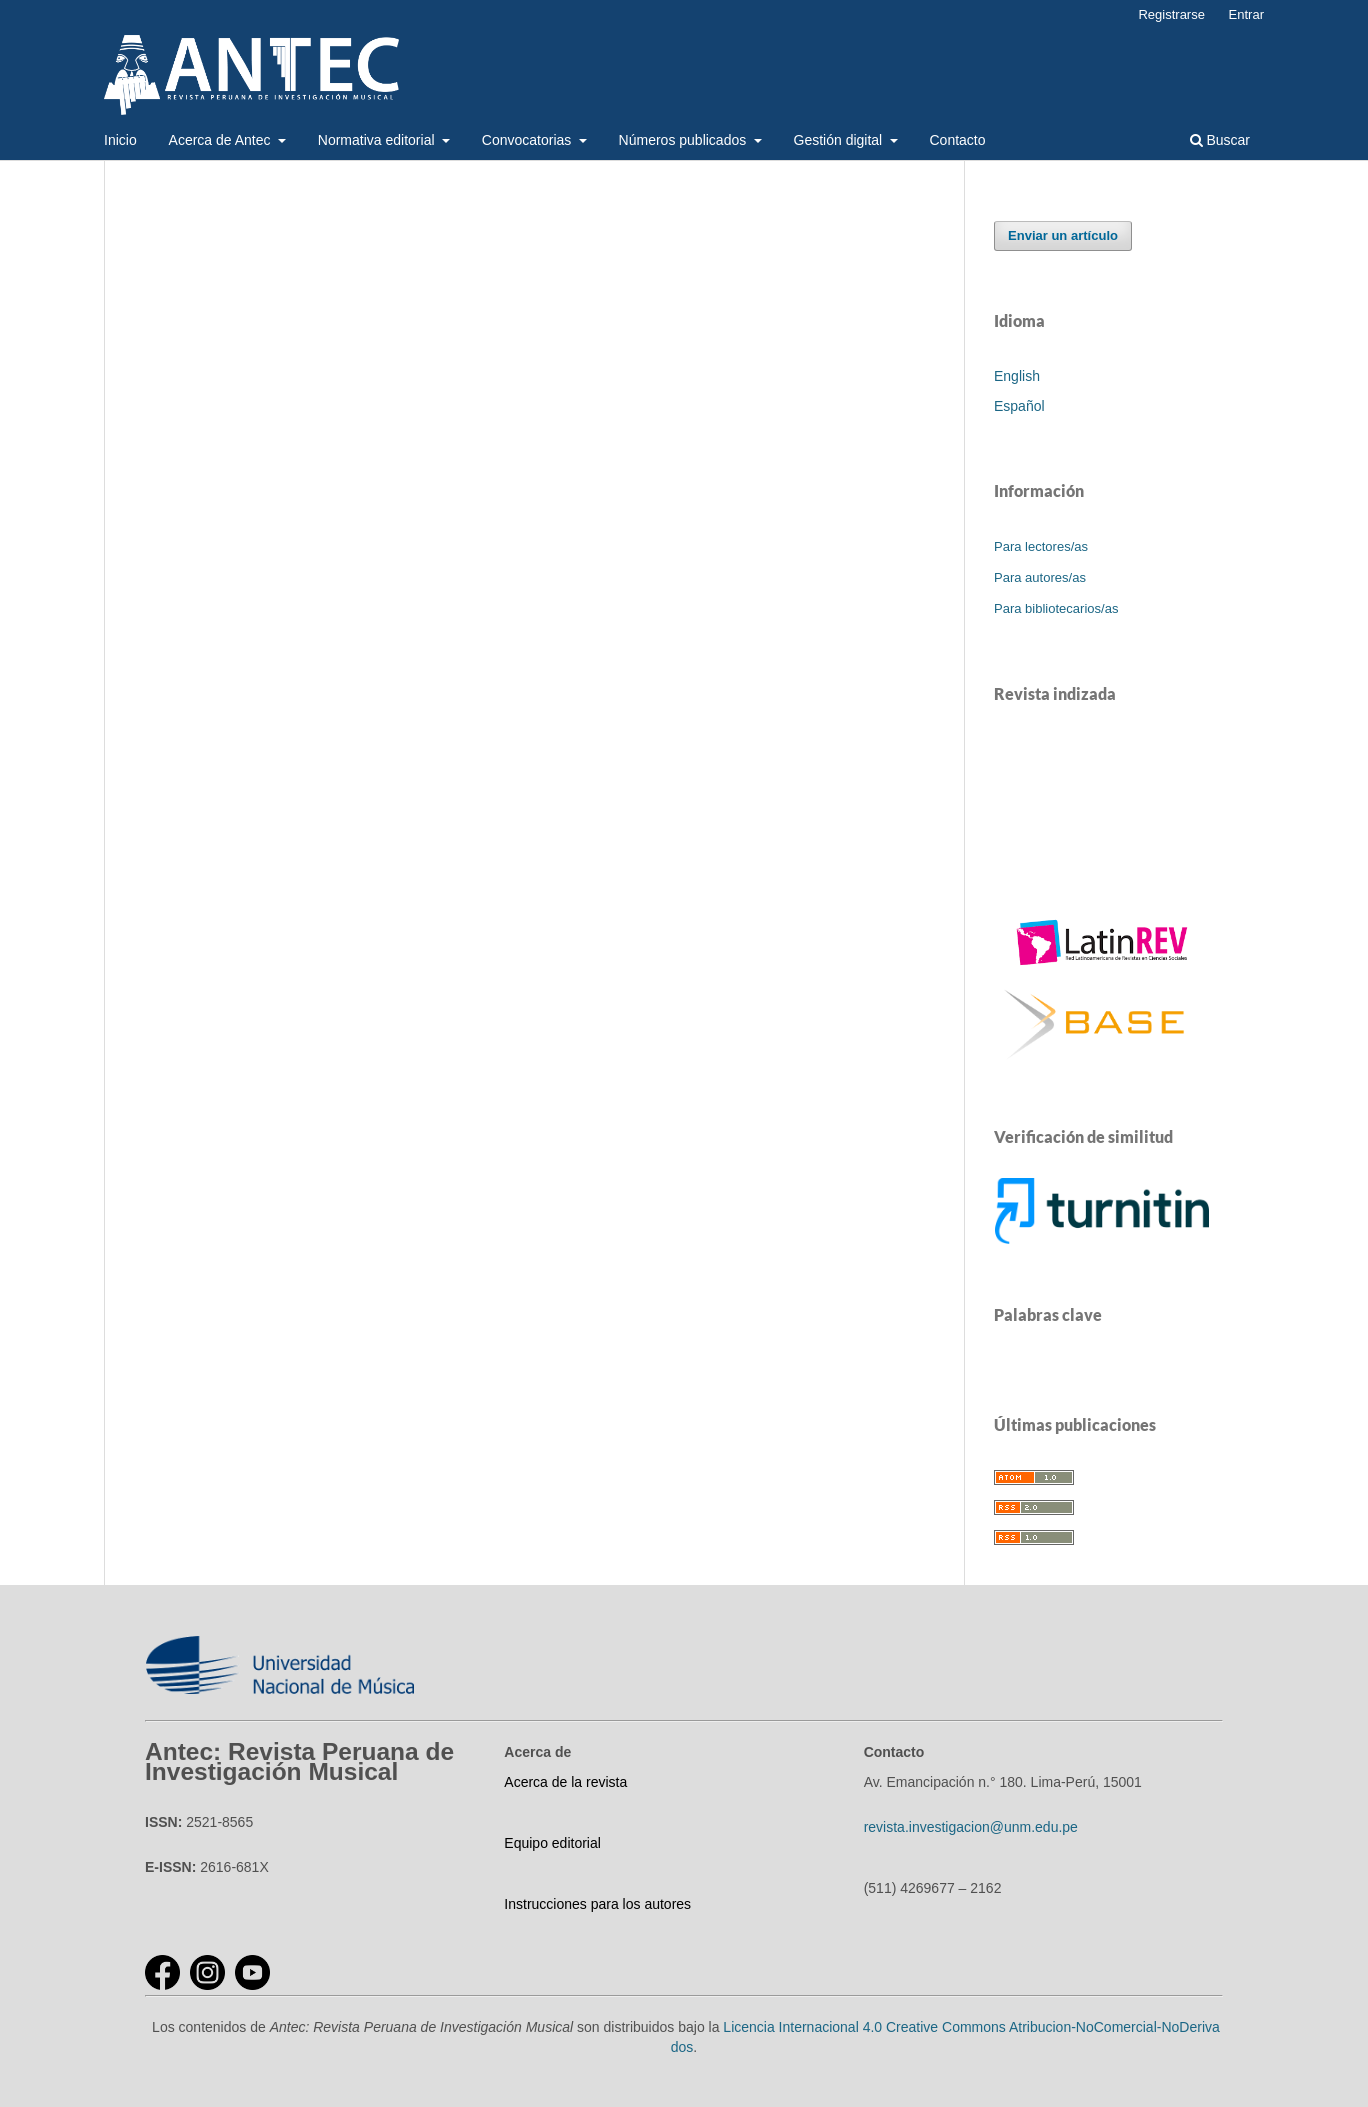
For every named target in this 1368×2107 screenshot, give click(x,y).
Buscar (1220, 140)
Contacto (958, 140)
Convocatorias (528, 140)
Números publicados (685, 140)
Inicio (120, 140)
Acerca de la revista (565, 1782)
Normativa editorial (378, 140)
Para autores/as (1040, 577)
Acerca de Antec (222, 140)
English (1017, 376)
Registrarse (1171, 14)
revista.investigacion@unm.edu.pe (971, 1827)
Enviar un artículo (1063, 235)
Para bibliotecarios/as (1056, 608)
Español (1019, 406)
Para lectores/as (1041, 546)
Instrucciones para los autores (597, 1904)
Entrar (1246, 14)
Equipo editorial (552, 1843)
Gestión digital (840, 140)
